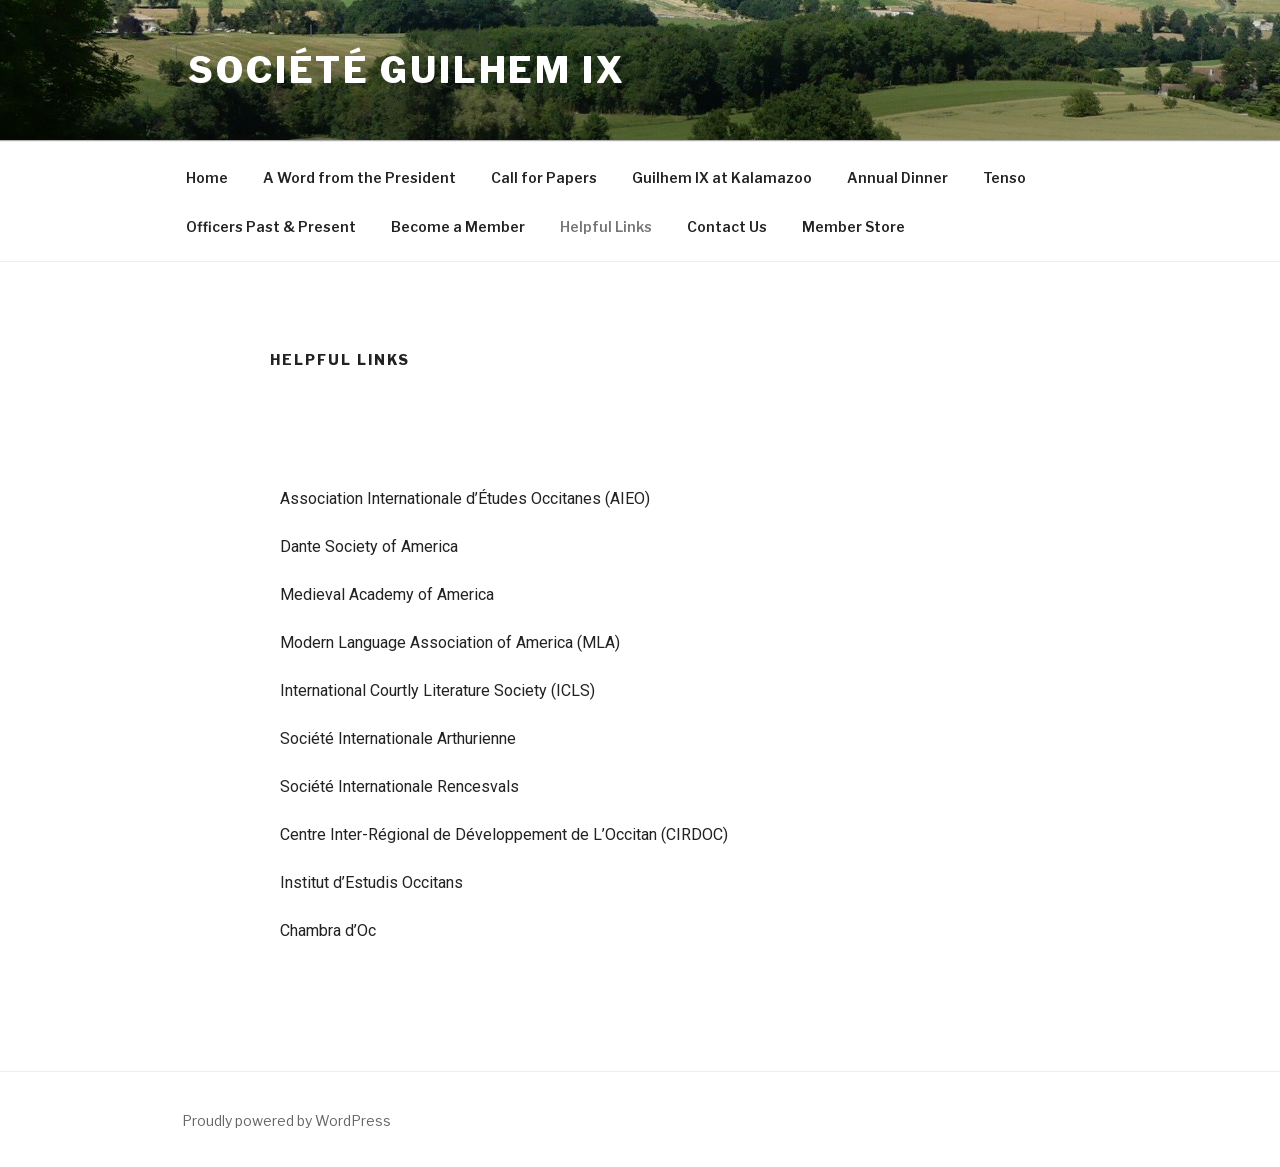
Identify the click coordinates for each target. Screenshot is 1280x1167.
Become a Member (458, 226)
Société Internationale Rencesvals (399, 786)
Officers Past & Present (271, 226)
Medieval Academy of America (387, 594)
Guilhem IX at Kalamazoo (722, 177)
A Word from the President (359, 177)
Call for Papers (544, 177)
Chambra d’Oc (328, 930)
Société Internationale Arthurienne (398, 738)
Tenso (1004, 177)
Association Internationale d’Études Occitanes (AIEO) (465, 498)
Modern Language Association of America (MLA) (450, 642)
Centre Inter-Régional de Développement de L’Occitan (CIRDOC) (504, 834)
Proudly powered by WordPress (286, 1120)
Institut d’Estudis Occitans (371, 882)
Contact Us (727, 226)
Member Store (853, 226)
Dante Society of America (369, 546)
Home (207, 177)
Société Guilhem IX (407, 70)
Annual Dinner (897, 177)
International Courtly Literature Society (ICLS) (437, 690)
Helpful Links (606, 226)
